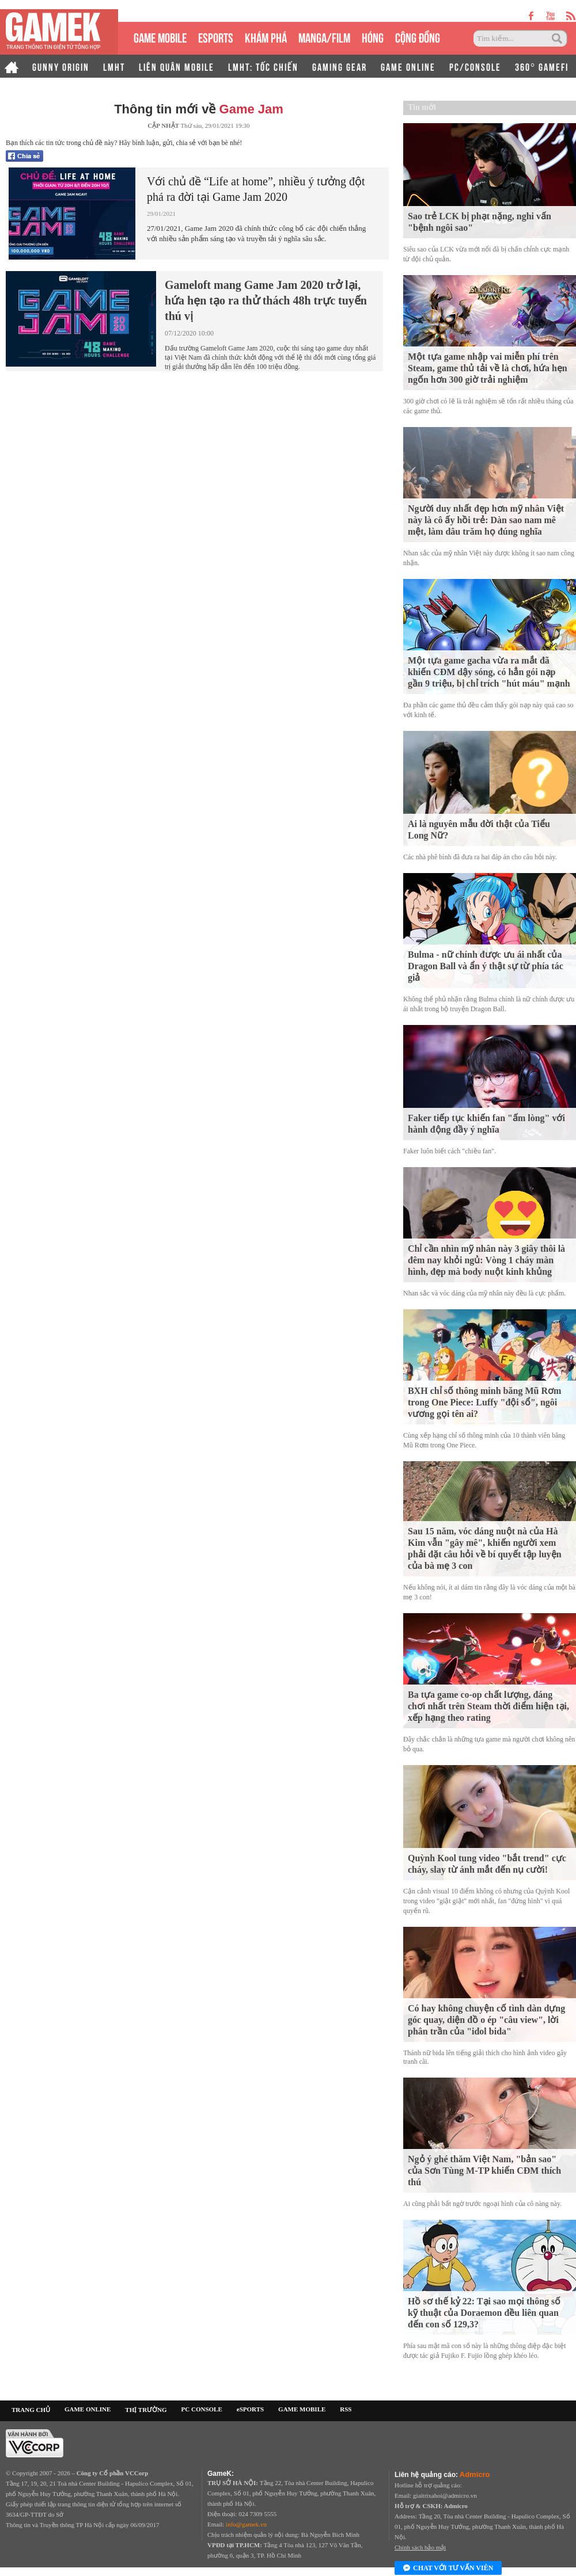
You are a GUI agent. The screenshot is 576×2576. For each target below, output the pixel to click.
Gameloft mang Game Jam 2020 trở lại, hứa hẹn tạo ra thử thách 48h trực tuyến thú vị (266, 300)
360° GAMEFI (542, 66)
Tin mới (422, 107)
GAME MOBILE (160, 36)
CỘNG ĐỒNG (417, 36)
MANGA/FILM (324, 36)
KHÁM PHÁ (266, 36)
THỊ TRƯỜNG (145, 2409)
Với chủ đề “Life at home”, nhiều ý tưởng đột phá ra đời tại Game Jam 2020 (256, 189)
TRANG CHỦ (31, 2409)
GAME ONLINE (408, 66)
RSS (345, 2409)
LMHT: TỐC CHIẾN (263, 66)
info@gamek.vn (246, 2524)
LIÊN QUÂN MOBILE (176, 66)
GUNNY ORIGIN (60, 66)
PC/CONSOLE (475, 66)
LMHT (114, 66)
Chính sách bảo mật (420, 2547)
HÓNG (373, 36)
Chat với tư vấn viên (448, 2568)
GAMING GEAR (339, 66)
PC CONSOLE (201, 2409)
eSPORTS (215, 36)
